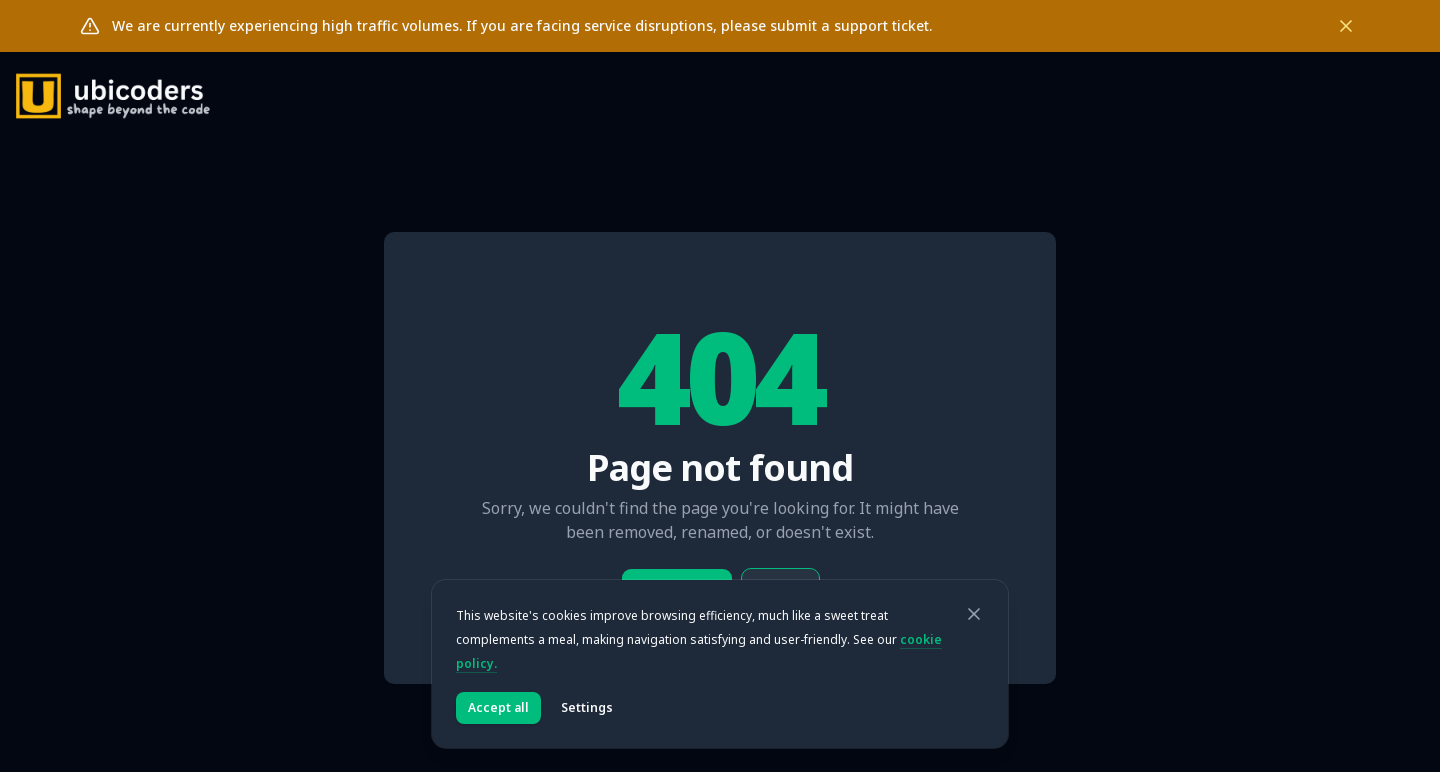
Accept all (498, 707)
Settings (587, 707)
